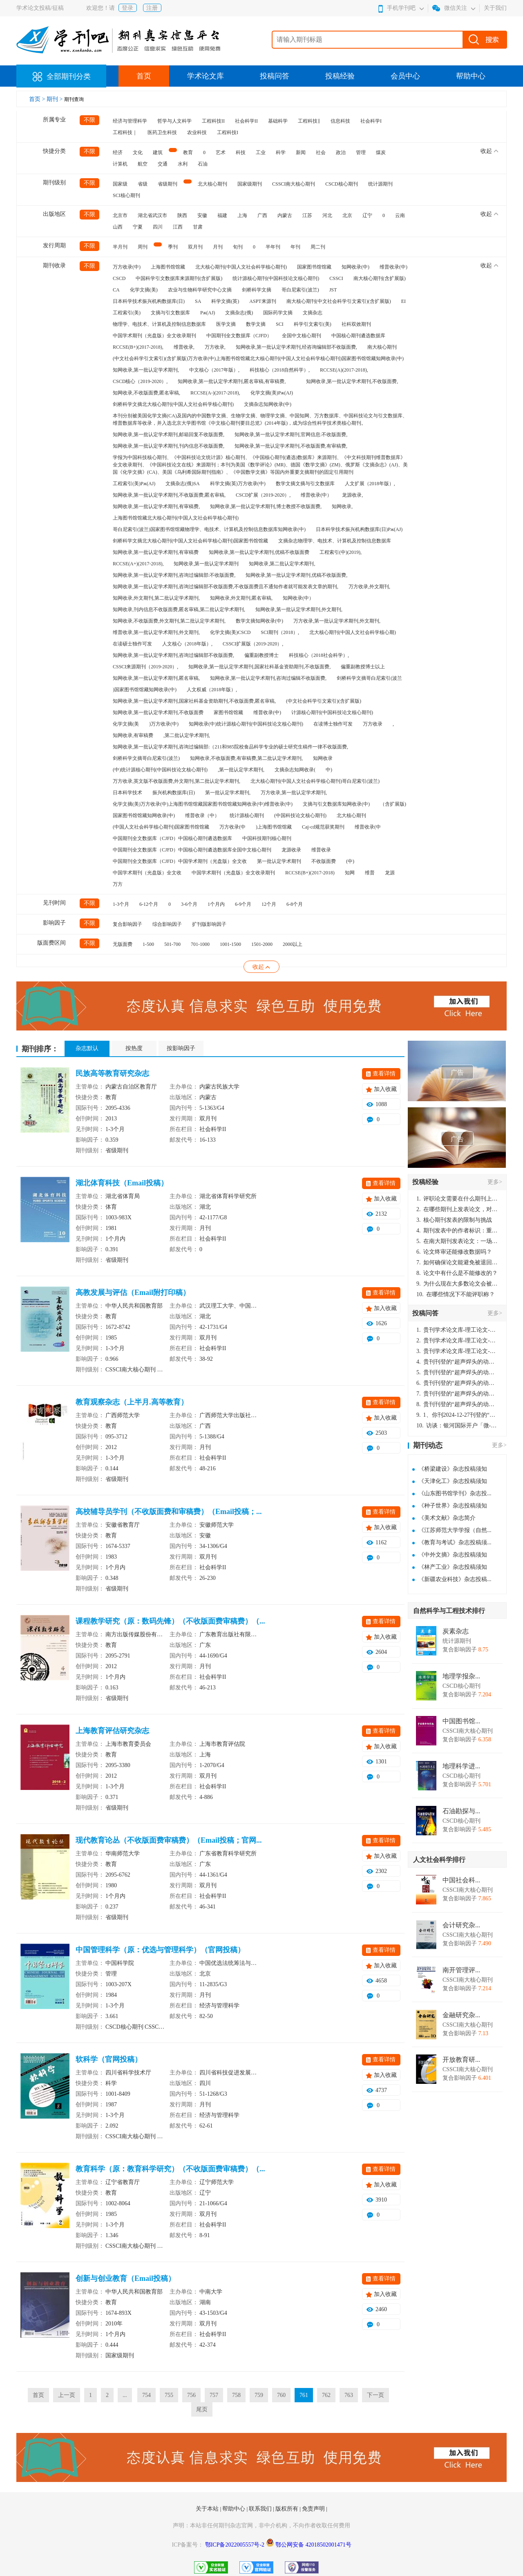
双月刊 (195, 247)
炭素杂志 (456, 1631)
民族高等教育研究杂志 (112, 1073)
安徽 (202, 215)
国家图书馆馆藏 (314, 267)
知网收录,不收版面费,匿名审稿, (146, 393)
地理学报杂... (461, 1676)
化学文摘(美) (144, 290)
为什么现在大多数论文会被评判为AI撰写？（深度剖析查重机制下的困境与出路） (457, 1284)
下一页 (375, 2395)
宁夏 (138, 227)
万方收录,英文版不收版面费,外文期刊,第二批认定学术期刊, (176, 781)
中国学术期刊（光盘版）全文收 (147, 873)
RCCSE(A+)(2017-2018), (138, 564)
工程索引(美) (127, 313)
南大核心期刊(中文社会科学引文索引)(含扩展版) (338, 301)
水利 (183, 164)
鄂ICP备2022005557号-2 (235, 2545)
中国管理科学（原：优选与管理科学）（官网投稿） (160, 1950)
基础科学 (278, 121)
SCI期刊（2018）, (280, 632)
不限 (89, 120)
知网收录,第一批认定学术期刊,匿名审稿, (156, 678)
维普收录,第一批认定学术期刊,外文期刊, (156, 632)
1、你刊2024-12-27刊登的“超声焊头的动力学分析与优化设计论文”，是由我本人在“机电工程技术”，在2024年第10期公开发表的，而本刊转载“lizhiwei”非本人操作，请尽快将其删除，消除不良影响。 (457, 1415)
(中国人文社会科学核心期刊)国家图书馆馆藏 (161, 827)
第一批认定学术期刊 (279, 861)
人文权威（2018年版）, (212, 689)
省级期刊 (167, 184)
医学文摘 (226, 324)
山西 (118, 227)
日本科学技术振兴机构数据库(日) (149, 301)
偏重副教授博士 (261, 655)
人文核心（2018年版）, (187, 644)
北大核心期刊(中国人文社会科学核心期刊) (241, 267)
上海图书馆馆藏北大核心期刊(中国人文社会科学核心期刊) (176, 518)
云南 (400, 215)
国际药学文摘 (278, 313)
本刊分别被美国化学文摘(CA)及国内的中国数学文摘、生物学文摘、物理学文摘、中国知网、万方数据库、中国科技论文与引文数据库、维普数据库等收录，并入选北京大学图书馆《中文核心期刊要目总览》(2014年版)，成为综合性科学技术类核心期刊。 (260, 419)
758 (236, 2395)
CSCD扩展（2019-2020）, (263, 495)
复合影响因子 (127, 924)
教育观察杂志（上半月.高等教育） (132, 1402)
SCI (280, 324)
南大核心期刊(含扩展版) (379, 278)
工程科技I (227, 132)
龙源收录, (352, 495)
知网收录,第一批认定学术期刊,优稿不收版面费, (296, 575)
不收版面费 (323, 861)
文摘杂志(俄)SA (182, 483)
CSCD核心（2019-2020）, (140, 381)
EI (403, 301)
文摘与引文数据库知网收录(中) (336, 804)
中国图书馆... (461, 1721)
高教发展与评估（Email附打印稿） (133, 1292)
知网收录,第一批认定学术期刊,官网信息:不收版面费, (291, 434)
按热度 (134, 1048)
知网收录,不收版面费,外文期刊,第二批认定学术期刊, (169, 621)
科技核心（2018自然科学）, (280, 370)
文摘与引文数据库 (170, 313)
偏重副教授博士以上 (363, 667)
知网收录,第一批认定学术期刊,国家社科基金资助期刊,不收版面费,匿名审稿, (194, 701)
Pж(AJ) (207, 313)
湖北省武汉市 (152, 215)
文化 (138, 152)
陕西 (182, 215)
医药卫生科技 (162, 132)
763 (348, 2395)
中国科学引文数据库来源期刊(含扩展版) (179, 278)
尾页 (202, 2409)
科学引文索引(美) (312, 324)
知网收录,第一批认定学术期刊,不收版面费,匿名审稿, (169, 495)
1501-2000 (262, 944)
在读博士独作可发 (333, 724)
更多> (494, 1182)
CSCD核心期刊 (341, 184)
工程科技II (213, 121)
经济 (118, 152)
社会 (321, 152)
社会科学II (246, 121)
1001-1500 (230, 944)
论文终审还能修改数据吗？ (454, 1252)
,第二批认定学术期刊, (186, 735)
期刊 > (55, 99)
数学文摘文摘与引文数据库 (305, 483)
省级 (143, 184)
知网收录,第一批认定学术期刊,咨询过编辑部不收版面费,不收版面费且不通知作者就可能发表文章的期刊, (225, 586)
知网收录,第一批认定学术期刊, (146, 370)
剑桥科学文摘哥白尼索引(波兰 (369, 678)
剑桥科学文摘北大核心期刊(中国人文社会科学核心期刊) (173, 404)
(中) (350, 861)
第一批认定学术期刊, (227, 792)
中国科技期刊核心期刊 (266, 838)
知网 (350, 873)
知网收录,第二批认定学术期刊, (282, 564)
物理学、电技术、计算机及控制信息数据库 (159, 324)
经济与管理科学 (130, 121)
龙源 (390, 873)
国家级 (120, 184)
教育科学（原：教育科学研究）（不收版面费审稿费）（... (170, 2169)
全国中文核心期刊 (301, 335)
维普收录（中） (202, 815)
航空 (143, 164)
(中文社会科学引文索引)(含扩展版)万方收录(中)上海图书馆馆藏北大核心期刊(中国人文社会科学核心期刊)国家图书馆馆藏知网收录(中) (258, 358)
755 (169, 2395)
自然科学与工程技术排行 (449, 1610)
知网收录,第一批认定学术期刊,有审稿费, (156, 506)
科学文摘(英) (225, 301)
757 (214, 2395)
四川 (158, 227)
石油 (203, 164)
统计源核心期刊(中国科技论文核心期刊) (275, 278)
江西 (178, 227)
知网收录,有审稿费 (133, 735)
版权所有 (287, 2509)
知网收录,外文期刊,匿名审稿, (241, 598)
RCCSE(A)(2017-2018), (344, 370)
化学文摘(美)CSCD (230, 632)
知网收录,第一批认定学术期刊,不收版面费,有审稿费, (291, 446)
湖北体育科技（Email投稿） (122, 1183)
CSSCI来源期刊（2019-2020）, (145, 667)
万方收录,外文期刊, (369, 586)
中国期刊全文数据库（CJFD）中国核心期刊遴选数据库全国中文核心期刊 (192, 850)
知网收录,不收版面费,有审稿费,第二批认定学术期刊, (246, 758)
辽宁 (367, 215)
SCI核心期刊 (126, 195)
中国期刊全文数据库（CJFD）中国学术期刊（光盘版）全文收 (180, 861)
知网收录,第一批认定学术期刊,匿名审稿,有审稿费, (232, 381)
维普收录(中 (368, 827)
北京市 (120, 215)
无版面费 (122, 944)
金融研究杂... (461, 2015)
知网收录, (342, 506)
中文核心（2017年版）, (214, 370)
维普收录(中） (316, 495)
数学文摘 (256, 324)
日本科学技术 (127, 792)
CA (116, 290)
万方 (118, 884)
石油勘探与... (461, 1811)
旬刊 (238, 247)
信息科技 (340, 121)
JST (333, 290)
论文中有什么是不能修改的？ (457, 1273)
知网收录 (323, 758)
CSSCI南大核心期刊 (293, 184)
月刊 (218, 247)
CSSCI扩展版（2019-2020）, (253, 644)
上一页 (66, 2395)
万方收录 (372, 724)
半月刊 (120, 247)
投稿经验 (340, 76)
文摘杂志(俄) (239, 313)
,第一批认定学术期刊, (241, 770)
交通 (163, 164)
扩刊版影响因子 (209, 924)
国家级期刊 (249, 184)
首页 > (38, 99)
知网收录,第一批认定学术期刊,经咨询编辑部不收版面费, (296, 347)
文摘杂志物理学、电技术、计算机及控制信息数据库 (334, 541)
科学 (281, 152)
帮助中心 (470, 76)
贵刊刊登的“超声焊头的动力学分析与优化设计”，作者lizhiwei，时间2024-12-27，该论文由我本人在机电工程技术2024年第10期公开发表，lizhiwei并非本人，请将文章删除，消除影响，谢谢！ (457, 1362)
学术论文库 (205, 76)
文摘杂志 (312, 313)
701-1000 (200, 944)
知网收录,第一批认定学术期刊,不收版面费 (158, 712)
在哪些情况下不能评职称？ (455, 1294)
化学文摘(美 (126, 724)
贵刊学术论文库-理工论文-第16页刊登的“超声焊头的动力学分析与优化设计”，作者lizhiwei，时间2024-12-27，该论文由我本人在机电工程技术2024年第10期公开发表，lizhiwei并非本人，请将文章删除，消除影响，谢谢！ (457, 1330)
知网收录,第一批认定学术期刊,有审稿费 (156, 552)
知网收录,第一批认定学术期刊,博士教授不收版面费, (266, 506)
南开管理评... (461, 1970)
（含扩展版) (393, 804)
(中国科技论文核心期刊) (300, 815)
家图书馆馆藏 (228, 712)
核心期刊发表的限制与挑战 (454, 1220)
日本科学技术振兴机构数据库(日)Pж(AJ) (359, 529)
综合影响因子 (167, 924)
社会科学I (371, 121)
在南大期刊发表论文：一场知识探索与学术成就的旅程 (457, 1241)
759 (259, 2395)
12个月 (269, 904)
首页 (143, 76)
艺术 (221, 152)
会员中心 (405, 76)
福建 (222, 215)
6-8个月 (294, 904)
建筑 (158, 152)
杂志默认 (87, 1048)
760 (281, 2395)
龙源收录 (291, 850)
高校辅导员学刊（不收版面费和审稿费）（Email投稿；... (169, 1512)
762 (326, 2395)
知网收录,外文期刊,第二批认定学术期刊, (156, 598)
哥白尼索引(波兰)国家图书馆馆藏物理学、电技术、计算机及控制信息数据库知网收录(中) (209, 529)
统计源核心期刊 (247, 815)
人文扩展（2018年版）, (370, 483)
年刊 (295, 247)
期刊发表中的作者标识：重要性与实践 (457, 1231)
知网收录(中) (355, 267)
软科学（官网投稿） (109, 2059)
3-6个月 (189, 904)
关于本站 (208, 2509)
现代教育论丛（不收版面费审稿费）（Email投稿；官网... (169, 1840)
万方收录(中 (232, 827)
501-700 (172, 944)
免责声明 (314, 2509)
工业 (261, 152)
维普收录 (321, 850)
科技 (241, 152)
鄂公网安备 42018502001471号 (313, 2545)
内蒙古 (284, 215)
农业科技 (197, 132)
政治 (341, 152)
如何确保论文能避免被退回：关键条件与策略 (457, 1262)
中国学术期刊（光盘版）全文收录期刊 (154, 335)
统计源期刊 (380, 184)
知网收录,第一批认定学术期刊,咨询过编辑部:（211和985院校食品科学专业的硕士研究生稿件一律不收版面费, (230, 747)
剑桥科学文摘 (256, 290)
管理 (361, 152)
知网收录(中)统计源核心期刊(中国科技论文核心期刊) (246, 724)
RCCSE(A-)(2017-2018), (215, 393)
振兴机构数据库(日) (173, 792)
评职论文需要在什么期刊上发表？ (457, 1199)
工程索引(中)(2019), (341, 552)
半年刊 (273, 247)
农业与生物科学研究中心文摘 (200, 290)
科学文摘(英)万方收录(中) (238, 483)
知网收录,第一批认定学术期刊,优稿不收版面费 (259, 552)
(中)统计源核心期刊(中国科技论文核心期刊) (160, 770)
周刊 (143, 247)
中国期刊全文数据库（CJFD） (239, 335)
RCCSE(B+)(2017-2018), (138, 347)
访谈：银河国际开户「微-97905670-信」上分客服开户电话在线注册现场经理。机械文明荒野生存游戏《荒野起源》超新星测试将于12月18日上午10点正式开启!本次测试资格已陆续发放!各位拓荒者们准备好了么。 (457, 1425)
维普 (370, 873)
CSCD (119, 278)
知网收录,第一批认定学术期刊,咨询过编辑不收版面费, (268, 678)
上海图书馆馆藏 (168, 267)
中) (329, 770)
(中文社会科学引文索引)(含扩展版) (323, 701)
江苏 (307, 215)
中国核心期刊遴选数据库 (358, 335)
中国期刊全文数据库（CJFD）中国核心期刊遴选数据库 (172, 838)
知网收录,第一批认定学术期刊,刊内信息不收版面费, (168, 446)
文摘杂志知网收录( (295, 770)
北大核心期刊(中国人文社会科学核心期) (352, 632)
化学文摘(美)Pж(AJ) (271, 393)
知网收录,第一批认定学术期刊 (206, 564)
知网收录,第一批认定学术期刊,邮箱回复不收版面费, (168, 434)
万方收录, (215, 347)
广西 (262, 215)
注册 (152, 8)
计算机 (120, 164)
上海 (242, 215)
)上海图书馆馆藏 (274, 827)
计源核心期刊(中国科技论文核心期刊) (332, 712)
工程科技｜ (125, 132)
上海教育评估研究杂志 (112, 1731)
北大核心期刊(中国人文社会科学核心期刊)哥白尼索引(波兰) (315, 781)
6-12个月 (148, 904)
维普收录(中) (393, 267)
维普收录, (184, 347)
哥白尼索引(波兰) (300, 290)
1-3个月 (121, 904)
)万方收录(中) (164, 724)
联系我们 (261, 2509)
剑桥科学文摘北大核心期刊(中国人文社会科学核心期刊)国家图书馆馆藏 (190, 541)
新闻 (301, 152)
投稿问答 (274, 76)
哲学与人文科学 (174, 121)
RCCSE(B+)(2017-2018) (310, 873)
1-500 (148, 944)
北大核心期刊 (212, 184)
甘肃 (198, 227)
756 (191, 2395)
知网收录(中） (298, 598)
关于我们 (495, 8)
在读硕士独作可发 (132, 644)
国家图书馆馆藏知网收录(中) (144, 815)
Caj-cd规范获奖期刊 (323, 827)
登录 (127, 8)
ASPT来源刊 (262, 301)
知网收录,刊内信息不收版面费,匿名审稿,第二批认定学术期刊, (179, 609)
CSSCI (336, 278)
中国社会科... (461, 1880)
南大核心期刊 (382, 347)
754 (146, 2395)
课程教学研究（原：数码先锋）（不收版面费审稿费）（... (170, 1621)
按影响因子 (181, 1048)
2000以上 (292, 944)
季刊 (173, 247)
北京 (347, 215)
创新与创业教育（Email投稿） (125, 2278)
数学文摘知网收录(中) (259, 621)
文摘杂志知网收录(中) (267, 404)
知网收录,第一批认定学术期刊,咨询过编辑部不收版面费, (173, 655)
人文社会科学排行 (439, 1859)
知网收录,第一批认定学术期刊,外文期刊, (298, 609)
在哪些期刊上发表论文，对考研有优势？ (457, 1209)
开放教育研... (461, 2059)
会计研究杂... (461, 1925)
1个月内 (216, 904)
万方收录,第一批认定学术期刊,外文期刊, (336, 621)
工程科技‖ (309, 121)
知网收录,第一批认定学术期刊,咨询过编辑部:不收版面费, (174, 575)
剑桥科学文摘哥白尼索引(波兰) (146, 758)
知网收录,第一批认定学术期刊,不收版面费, (352, 381)
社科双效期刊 (356, 324)
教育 (188, 152)
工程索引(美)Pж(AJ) (134, 483)
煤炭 (381, 152)
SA (198, 301)
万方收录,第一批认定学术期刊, (294, 792)
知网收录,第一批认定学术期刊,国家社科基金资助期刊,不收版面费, (259, 667)
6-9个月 (243, 904)
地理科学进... (461, 1766)
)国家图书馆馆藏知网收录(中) (145, 689)
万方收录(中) (127, 267)
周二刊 (318, 247)
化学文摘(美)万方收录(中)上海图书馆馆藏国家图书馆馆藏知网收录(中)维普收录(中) (203, 804)
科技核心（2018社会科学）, (319, 655)
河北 (327, 215)
